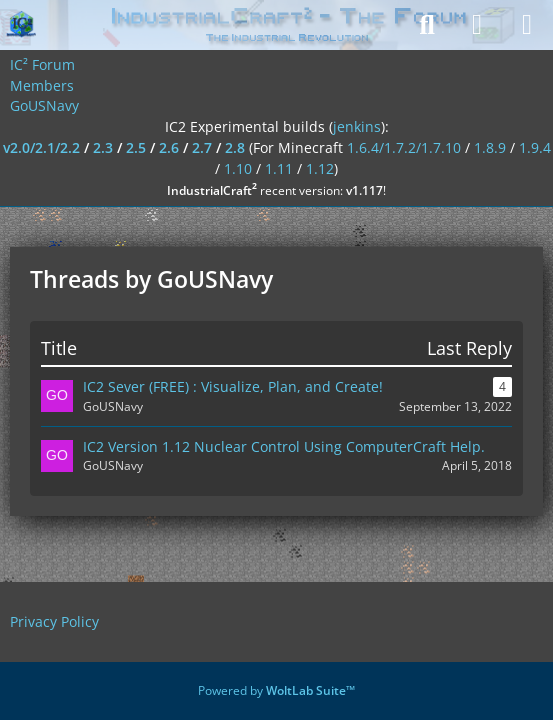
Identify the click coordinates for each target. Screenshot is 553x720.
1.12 (320, 168)
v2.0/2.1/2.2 (41, 147)
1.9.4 (535, 147)
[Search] (427, 25)
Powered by (276, 690)
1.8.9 (490, 147)
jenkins (357, 126)
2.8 (235, 147)
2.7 (202, 147)
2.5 (136, 147)
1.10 (238, 168)
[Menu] (527, 25)
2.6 (169, 147)
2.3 (103, 147)
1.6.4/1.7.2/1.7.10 (404, 147)
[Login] (477, 25)
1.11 (279, 168)
